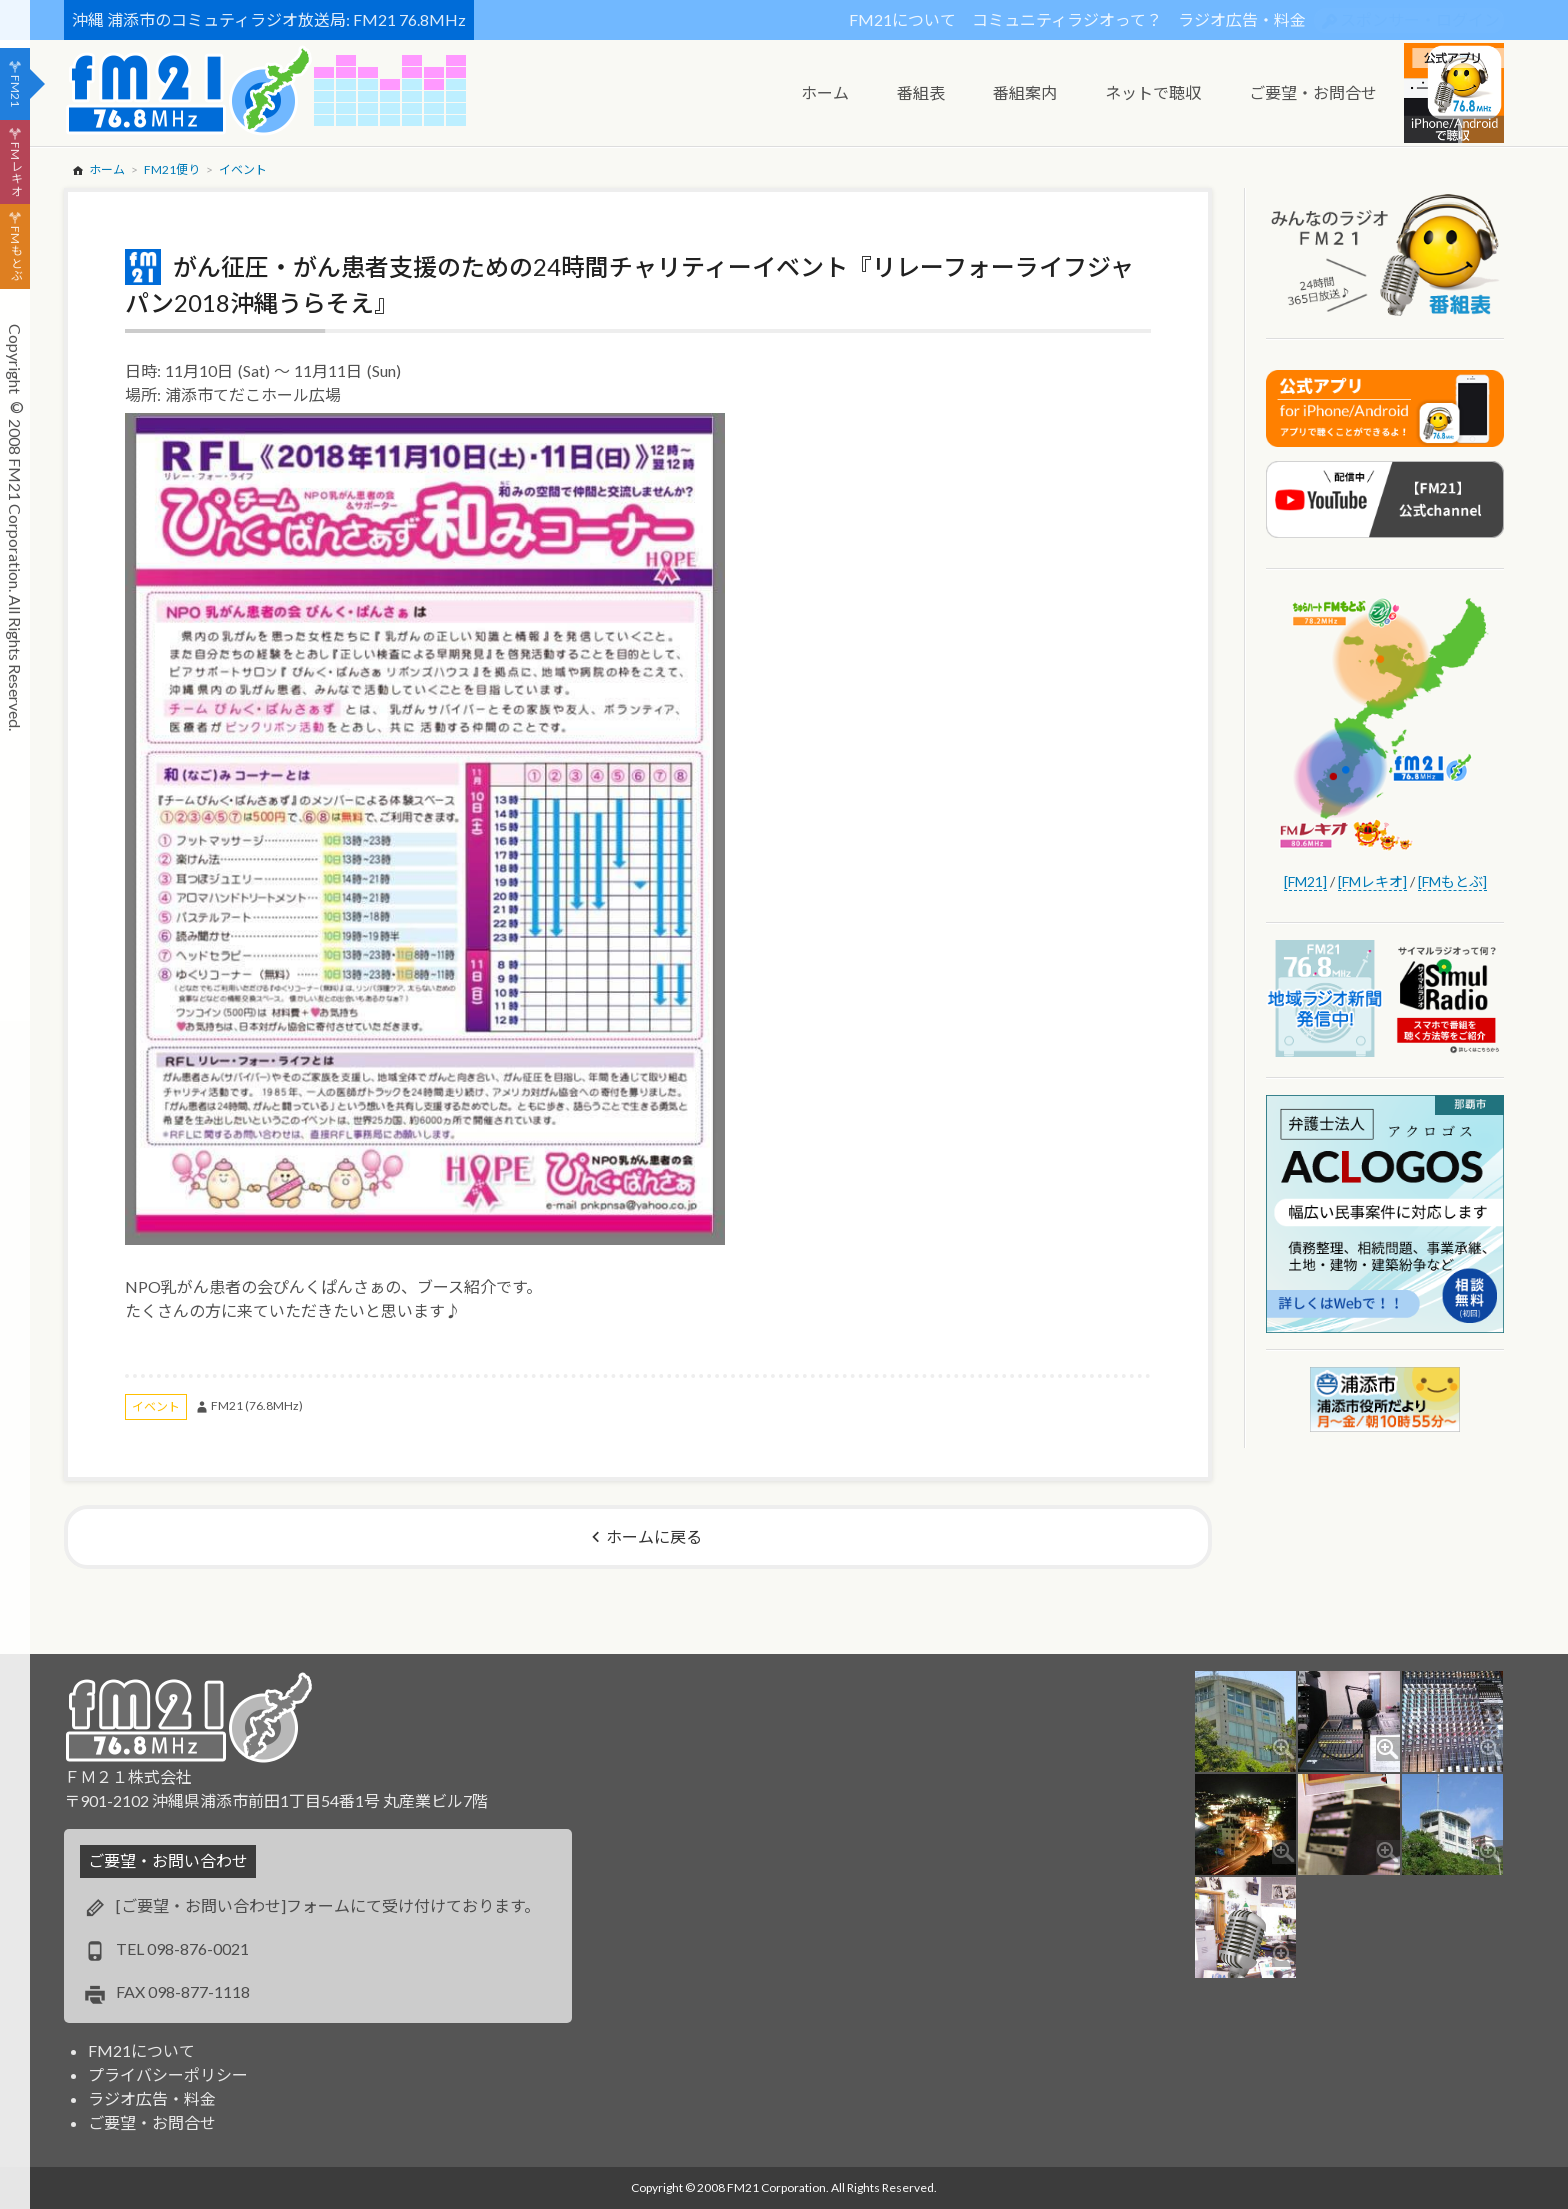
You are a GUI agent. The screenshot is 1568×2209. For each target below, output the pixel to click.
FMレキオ (15, 169)
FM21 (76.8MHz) (257, 1405)
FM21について (902, 19)
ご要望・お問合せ (152, 2122)
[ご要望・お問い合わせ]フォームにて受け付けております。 (328, 1905)
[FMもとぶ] (1452, 881)
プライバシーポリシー (168, 2074)
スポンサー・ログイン (1420, 19)
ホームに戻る (654, 1536)
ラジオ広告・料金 (1242, 19)
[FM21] (1305, 881)
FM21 (15, 91)
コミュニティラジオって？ (1067, 19)
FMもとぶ (15, 254)
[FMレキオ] (1372, 881)
